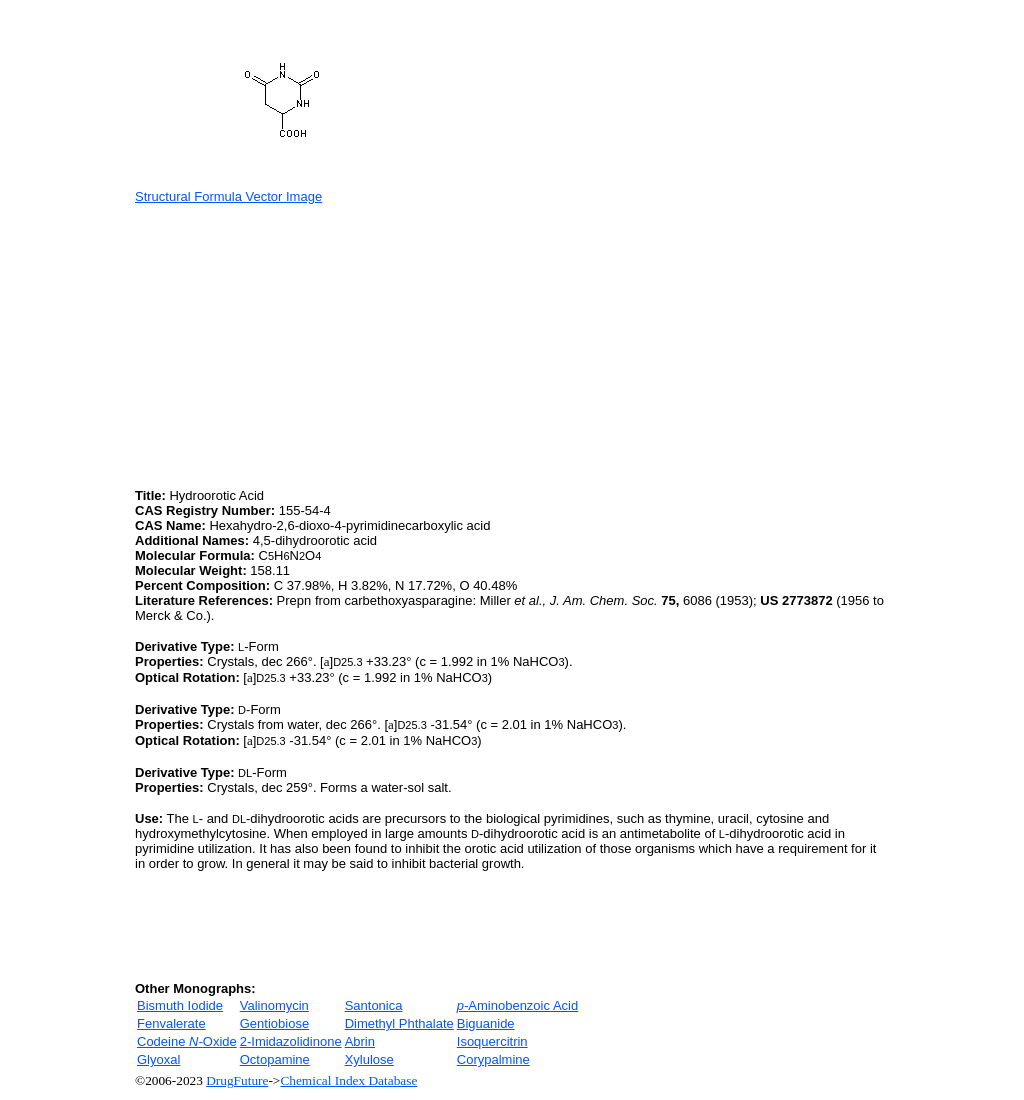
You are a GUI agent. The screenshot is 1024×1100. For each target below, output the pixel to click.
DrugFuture (237, 1080)
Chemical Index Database (348, 1080)
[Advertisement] (303, 344)
